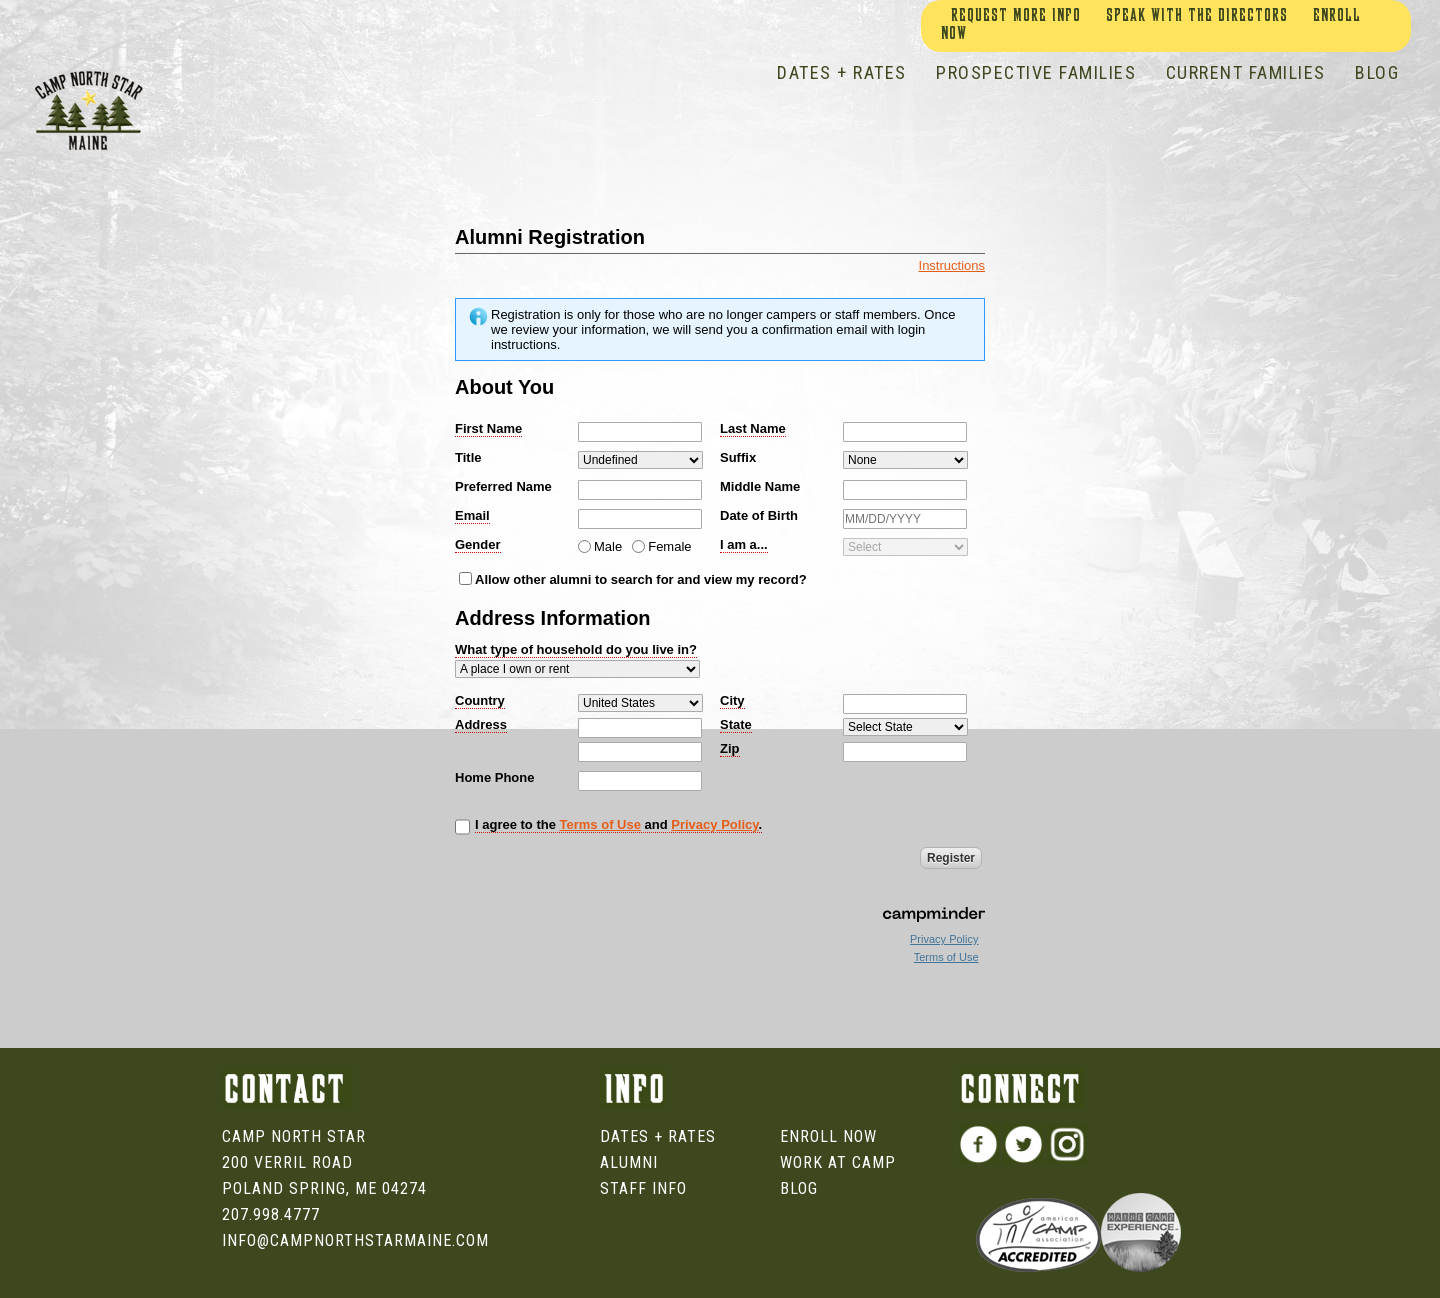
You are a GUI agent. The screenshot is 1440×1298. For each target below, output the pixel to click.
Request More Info (1016, 16)
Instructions (952, 265)
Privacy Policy (714, 824)
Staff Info (643, 1188)
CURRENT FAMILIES (1246, 72)
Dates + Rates (658, 1136)
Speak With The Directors (1197, 16)
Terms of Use (600, 824)
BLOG (1377, 72)
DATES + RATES (842, 72)
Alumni (629, 1162)
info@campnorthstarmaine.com (355, 1240)
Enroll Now (828, 1136)
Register (951, 858)
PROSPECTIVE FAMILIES (1036, 72)
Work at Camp (838, 1162)
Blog (799, 1188)
